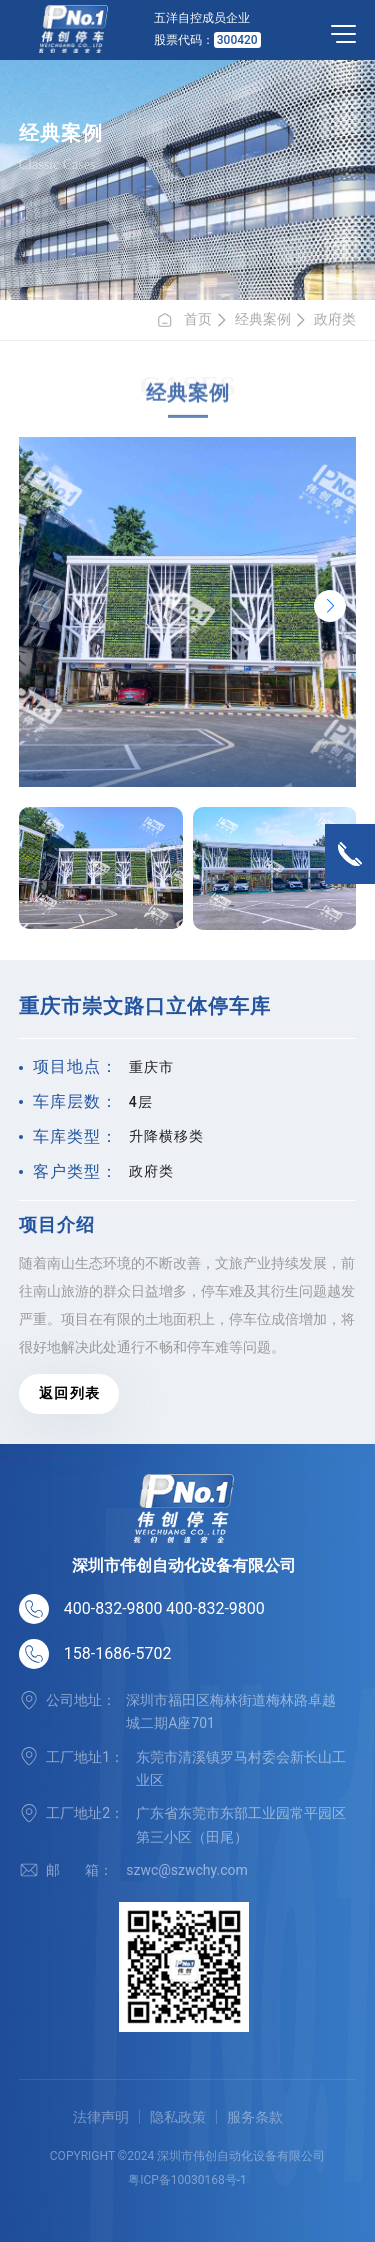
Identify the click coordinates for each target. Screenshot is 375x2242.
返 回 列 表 (68, 1393)
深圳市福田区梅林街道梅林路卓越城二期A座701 (231, 1711)
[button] (330, 606)
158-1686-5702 (118, 1653)
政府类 (335, 319)
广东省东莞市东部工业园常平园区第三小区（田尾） (241, 1824)
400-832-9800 (113, 1608)
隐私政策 (178, 2117)
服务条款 (255, 2117)
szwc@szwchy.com (187, 1870)
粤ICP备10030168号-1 (187, 2180)
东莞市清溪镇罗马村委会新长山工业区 (241, 1768)
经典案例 (263, 319)
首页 (184, 320)
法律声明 (101, 2117)
